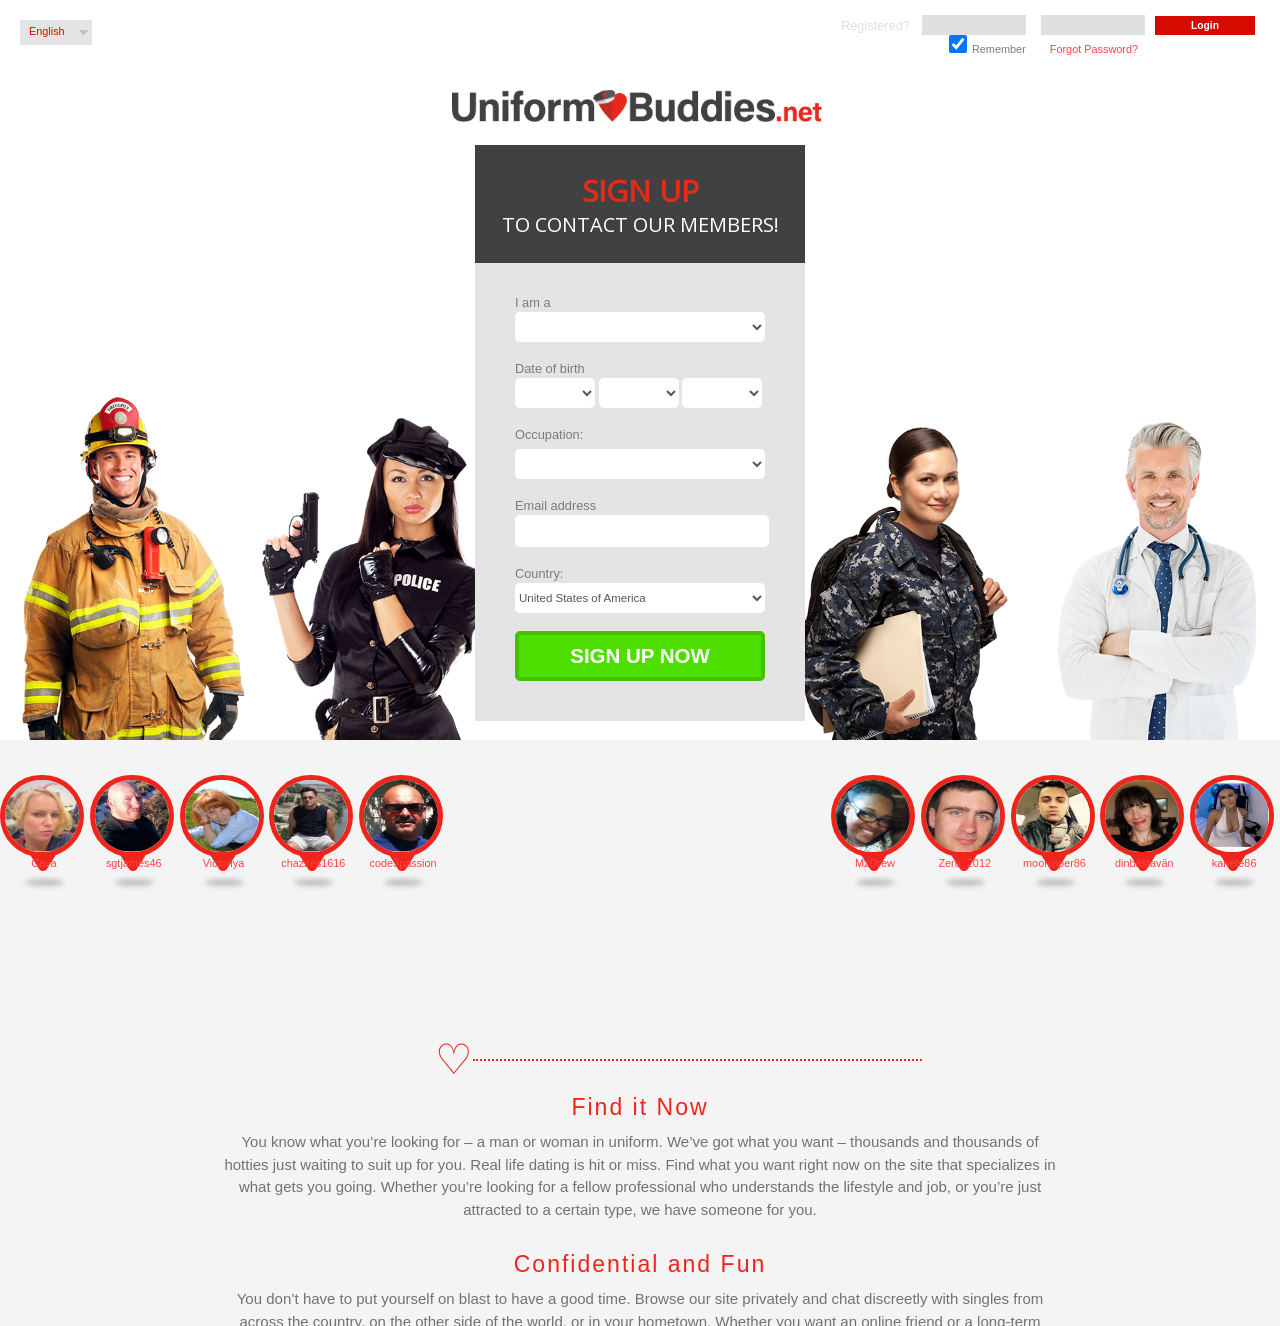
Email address (555, 505)
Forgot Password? (1094, 49)
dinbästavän (1144, 863)
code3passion (403, 863)
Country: (539, 573)
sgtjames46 (134, 863)
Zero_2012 (964, 863)
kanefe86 (1234, 863)
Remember (987, 45)
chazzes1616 (313, 863)
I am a (533, 302)
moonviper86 (1054, 863)
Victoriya (224, 863)
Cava (43, 863)
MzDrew (875, 863)
